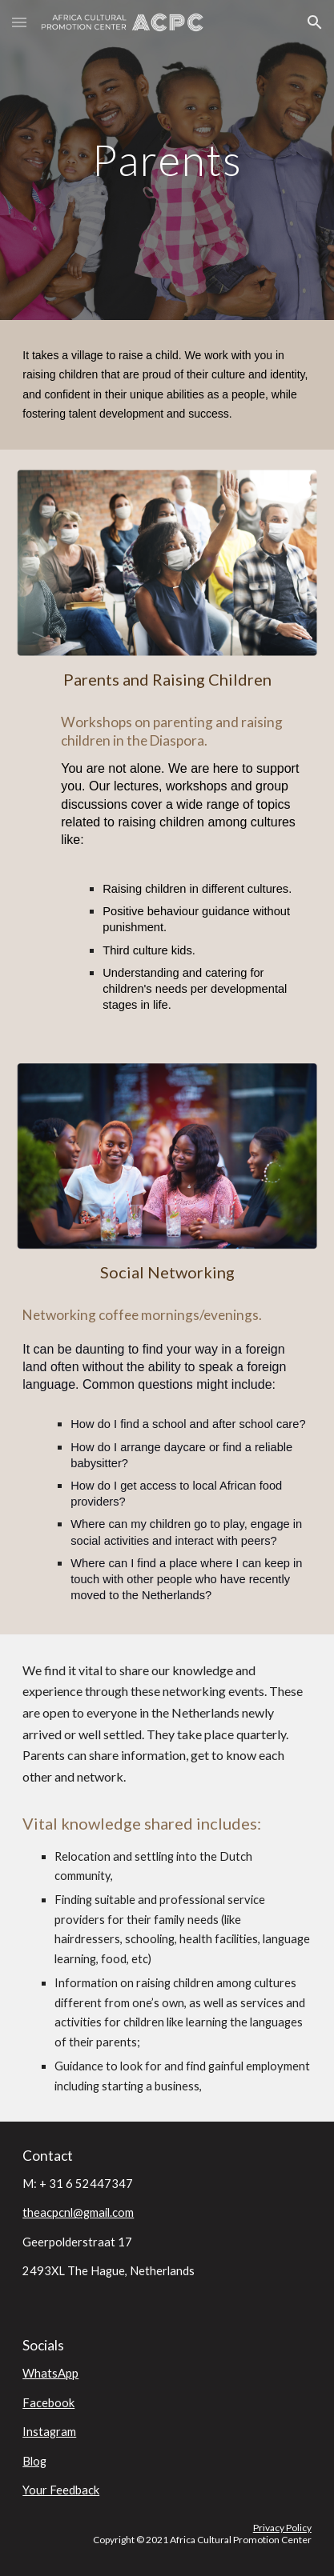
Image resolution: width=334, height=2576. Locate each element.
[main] (167, 159)
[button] (19, 22)
